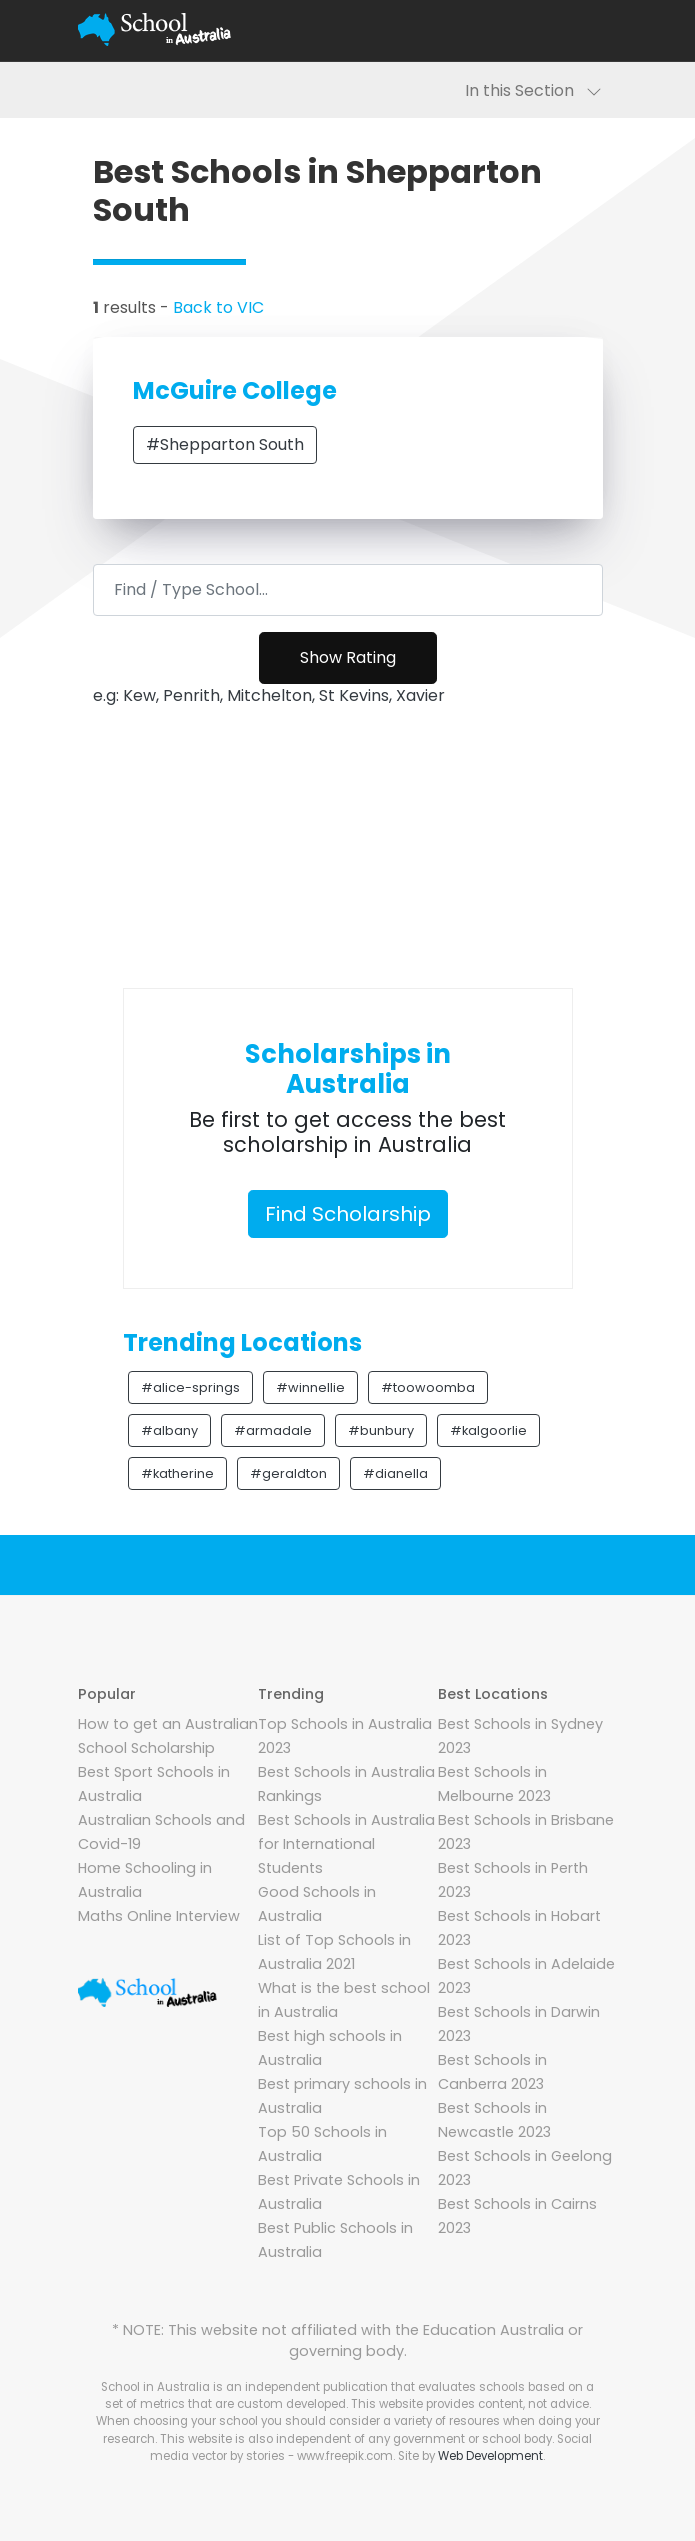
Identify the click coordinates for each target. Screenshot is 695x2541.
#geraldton (288, 1473)
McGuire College (235, 390)
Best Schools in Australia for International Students (346, 1844)
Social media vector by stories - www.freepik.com (371, 2447)
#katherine (177, 1473)
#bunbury (381, 1430)
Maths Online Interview (159, 1916)
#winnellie (310, 1387)
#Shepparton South (225, 444)
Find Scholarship (348, 1214)
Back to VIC (218, 307)
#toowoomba (428, 1387)
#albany (169, 1430)
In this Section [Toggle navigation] (533, 90)
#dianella (395, 1473)
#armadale (273, 1430)
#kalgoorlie (488, 1430)
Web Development (490, 2456)
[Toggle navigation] (594, 30)
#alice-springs (190, 1387)
